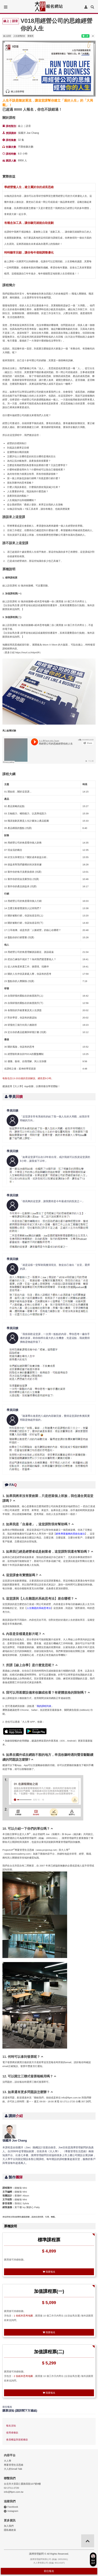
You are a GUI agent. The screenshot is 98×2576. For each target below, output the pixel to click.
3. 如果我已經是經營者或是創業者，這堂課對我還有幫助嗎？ (46, 1551)
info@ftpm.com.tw (13, 2491)
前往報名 (7, 2406)
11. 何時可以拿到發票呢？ (21, 2056)
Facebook (12, 2506)
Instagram (12, 2511)
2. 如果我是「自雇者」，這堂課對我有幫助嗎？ (36, 1524)
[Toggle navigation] (5, 7)
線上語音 (7, 36)
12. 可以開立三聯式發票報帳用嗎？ (27, 2076)
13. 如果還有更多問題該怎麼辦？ (26, 2092)
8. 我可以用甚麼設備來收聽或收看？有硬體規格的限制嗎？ (44, 1692)
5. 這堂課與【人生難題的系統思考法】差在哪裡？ (38, 1598)
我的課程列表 (44, 1706)
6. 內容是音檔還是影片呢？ (22, 1634)
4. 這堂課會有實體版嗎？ (20, 1575)
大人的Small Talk (13, 2468)
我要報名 (49, 2271)
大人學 (7, 2460)
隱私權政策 (10, 2530)
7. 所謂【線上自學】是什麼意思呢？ (28, 1665)
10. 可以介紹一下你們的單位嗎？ (26, 1828)
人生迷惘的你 (19, 36)
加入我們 (9, 2525)
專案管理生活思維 (13, 2464)
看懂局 (30, 36)
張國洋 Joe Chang (14, 2140)
